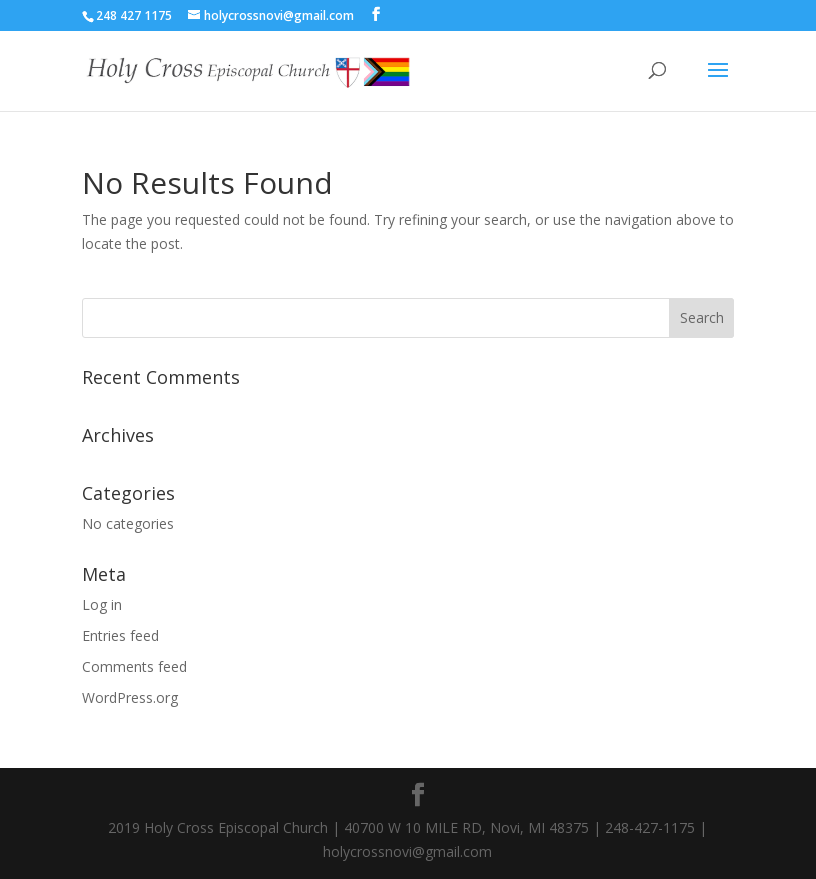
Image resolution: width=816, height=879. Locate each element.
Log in (102, 604)
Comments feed (134, 666)
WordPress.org (130, 697)
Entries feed (120, 635)
